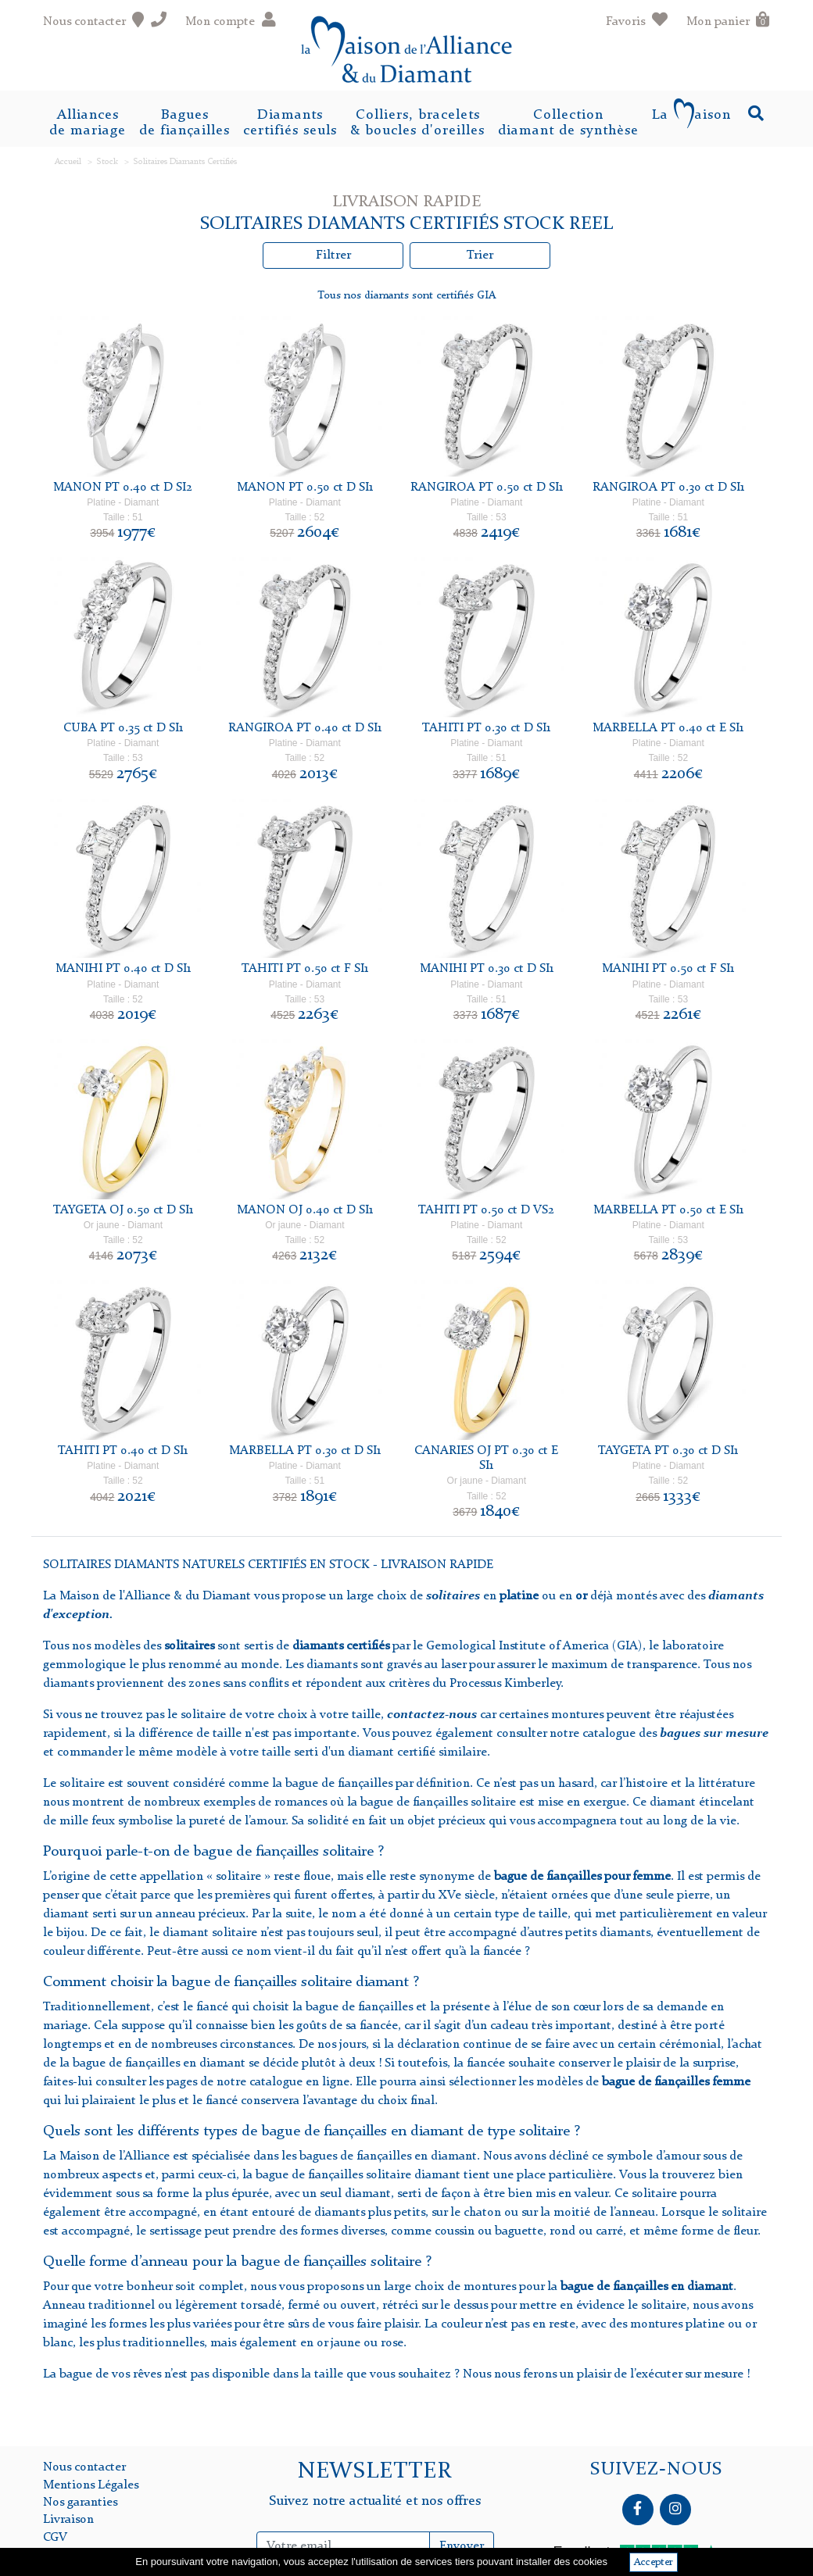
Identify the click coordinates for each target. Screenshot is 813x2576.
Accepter (653, 2562)
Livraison (68, 2519)
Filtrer (333, 255)
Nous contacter (84, 2467)
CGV (55, 2537)
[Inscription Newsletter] (342, 2546)
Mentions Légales (90, 2485)
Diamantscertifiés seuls (290, 123)
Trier (480, 255)
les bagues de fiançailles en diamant (377, 2156)
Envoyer (461, 2546)
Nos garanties (80, 2502)
